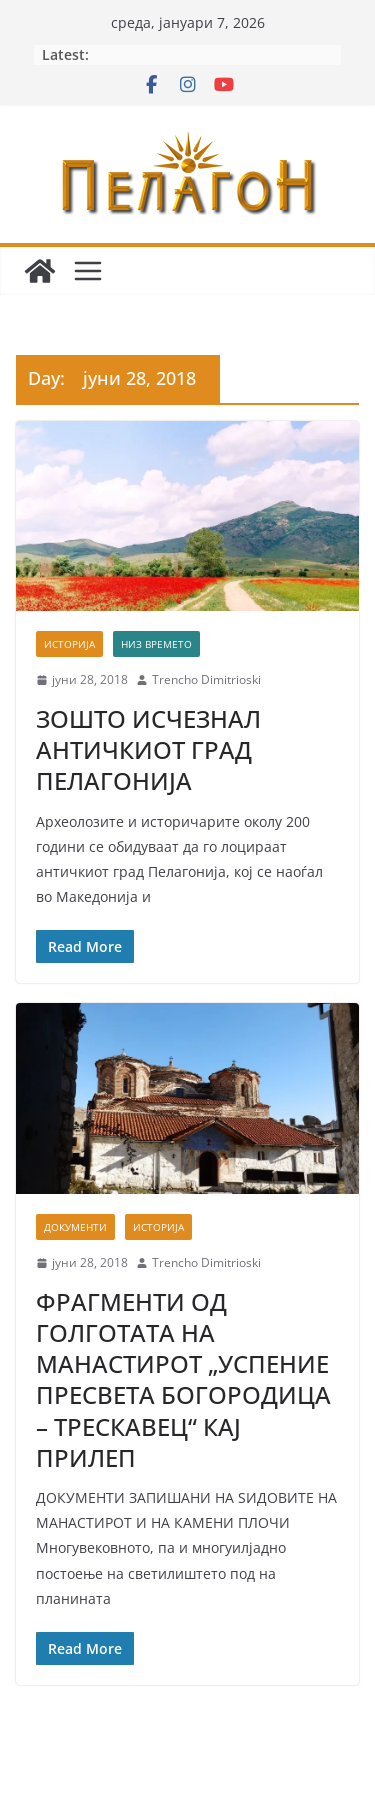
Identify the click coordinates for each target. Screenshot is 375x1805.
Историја (69, 644)
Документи (75, 1227)
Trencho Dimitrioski (206, 679)
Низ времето (156, 644)
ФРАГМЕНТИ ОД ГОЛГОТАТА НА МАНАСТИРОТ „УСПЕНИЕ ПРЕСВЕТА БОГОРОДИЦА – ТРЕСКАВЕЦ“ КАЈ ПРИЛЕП (183, 1379)
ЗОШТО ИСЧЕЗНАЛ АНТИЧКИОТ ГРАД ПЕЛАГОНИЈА (148, 749)
